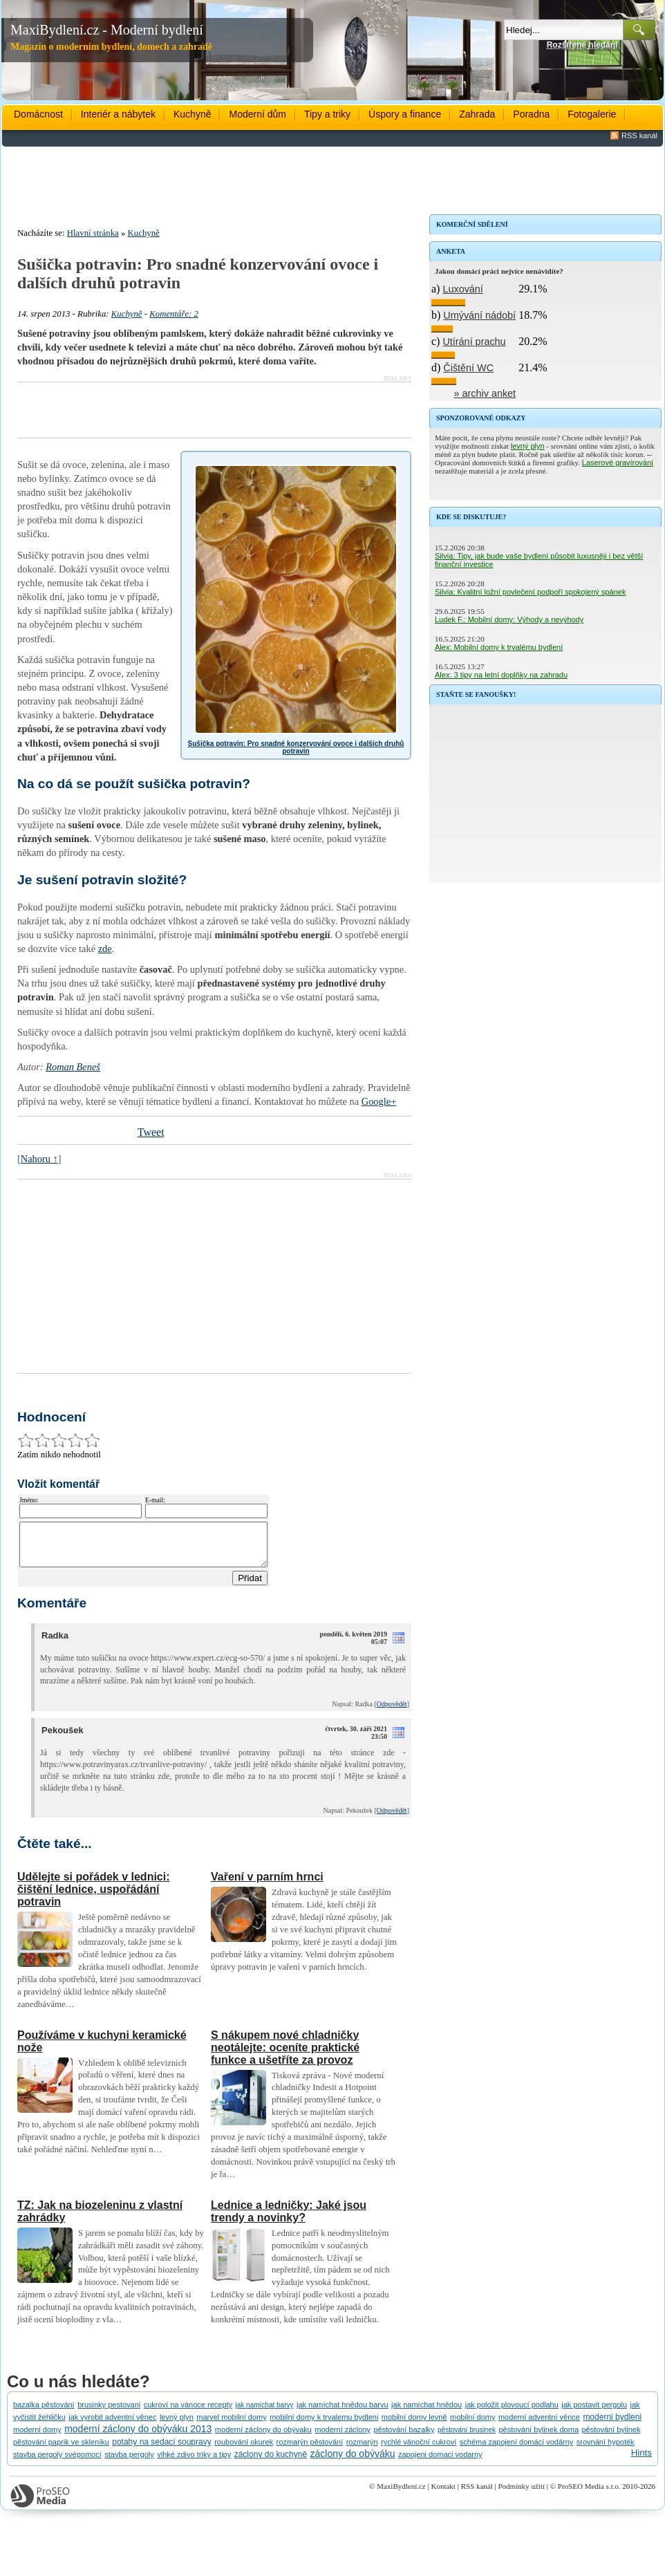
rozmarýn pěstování (310, 2450)
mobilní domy (472, 2425)
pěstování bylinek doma (538, 2438)
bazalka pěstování (44, 2413)
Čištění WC (468, 367)
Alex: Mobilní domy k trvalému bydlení (499, 647)
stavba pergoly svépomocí (57, 2462)
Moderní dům (257, 114)
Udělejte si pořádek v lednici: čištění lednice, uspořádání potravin (93, 1897)
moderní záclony (343, 2438)
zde (105, 948)
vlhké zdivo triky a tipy (194, 2462)
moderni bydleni (612, 2425)
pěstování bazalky (404, 2438)
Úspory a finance (404, 114)
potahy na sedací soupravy (161, 2450)
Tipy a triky (327, 114)
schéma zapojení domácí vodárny (516, 2450)
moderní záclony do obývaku (263, 2438)
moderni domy (37, 2438)
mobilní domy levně (414, 2425)
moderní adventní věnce (539, 2425)
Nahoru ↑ (39, 1158)
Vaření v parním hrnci (267, 1885)
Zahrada (477, 114)
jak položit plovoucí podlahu (512, 2413)
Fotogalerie (592, 114)
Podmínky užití (521, 2494)
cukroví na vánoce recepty (188, 2413)
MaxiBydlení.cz (401, 2494)
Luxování (462, 289)
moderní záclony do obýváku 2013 (138, 2437)
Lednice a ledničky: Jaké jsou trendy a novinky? (288, 2220)
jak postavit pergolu (594, 2413)
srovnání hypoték (606, 2450)
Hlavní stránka (93, 233)
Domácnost (38, 114)
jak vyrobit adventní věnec (112, 2425)
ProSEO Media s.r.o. (589, 2494)
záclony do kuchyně (270, 2462)
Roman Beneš (73, 1066)
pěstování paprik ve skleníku (61, 2450)
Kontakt (443, 2494)
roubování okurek (243, 2450)
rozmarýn (362, 2450)
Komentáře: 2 (173, 314)
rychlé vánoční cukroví (418, 2450)
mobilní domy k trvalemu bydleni (324, 2425)
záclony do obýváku (352, 2461)
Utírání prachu (473, 341)
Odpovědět (392, 1712)
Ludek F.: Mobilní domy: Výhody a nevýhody (509, 619)
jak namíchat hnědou (426, 2413)
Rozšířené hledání (582, 45)
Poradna (531, 114)
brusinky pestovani (108, 2413)
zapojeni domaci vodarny (440, 2462)
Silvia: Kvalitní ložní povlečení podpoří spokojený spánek (530, 592)
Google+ (379, 1101)
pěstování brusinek (467, 2438)
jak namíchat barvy (265, 2413)
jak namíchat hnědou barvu (342, 2413)
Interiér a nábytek (118, 114)
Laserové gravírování (617, 462)
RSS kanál (639, 135)
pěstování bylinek (610, 2438)
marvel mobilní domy (231, 2425)
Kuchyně (192, 114)
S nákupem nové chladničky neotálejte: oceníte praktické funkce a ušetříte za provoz (285, 2055)
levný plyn (528, 446)
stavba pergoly (129, 2462)
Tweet (151, 1132)
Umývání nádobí (479, 315)
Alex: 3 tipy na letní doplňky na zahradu (501, 675)
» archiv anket (485, 393)
